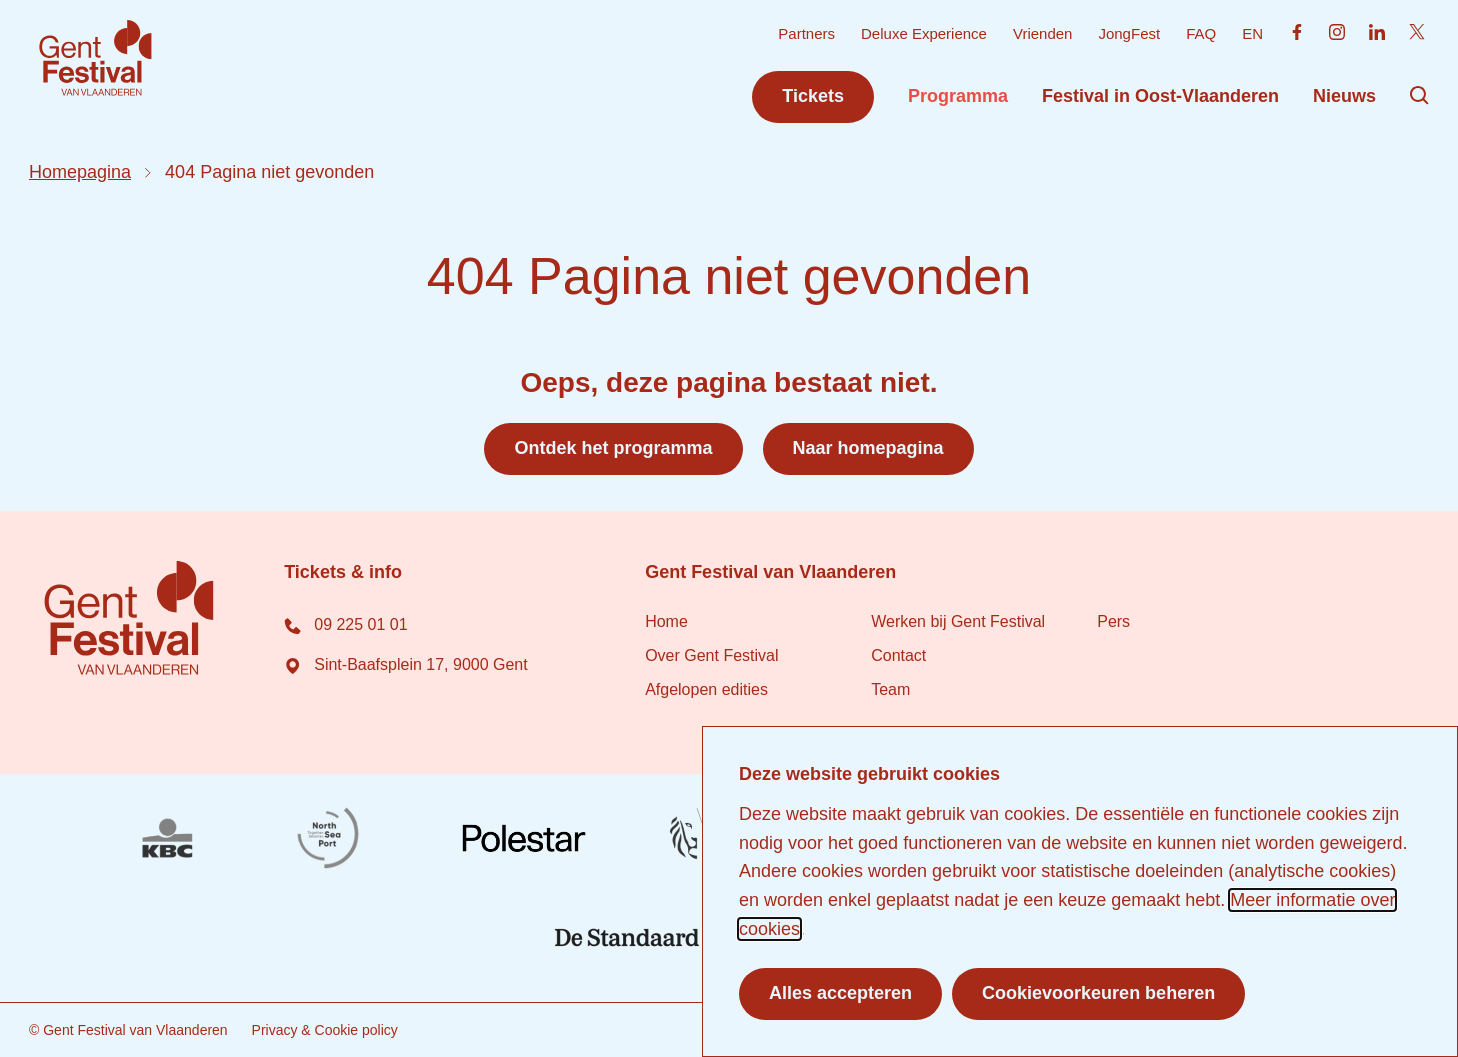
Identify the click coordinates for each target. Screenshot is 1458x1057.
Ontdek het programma (613, 448)
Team (890, 689)
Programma (958, 96)
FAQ (1201, 33)
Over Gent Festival (711, 655)
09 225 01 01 (345, 624)
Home (666, 621)
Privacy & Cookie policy (325, 1030)
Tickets (813, 96)
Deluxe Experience (924, 33)
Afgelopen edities (706, 689)
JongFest (1129, 33)
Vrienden (1043, 33)
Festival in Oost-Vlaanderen (1160, 96)
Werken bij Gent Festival (958, 621)
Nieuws (1344, 96)
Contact (898, 655)
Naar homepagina (868, 448)
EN (1252, 33)
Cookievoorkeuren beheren (1098, 993)
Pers (1113, 621)
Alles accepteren (840, 993)
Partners (806, 33)
